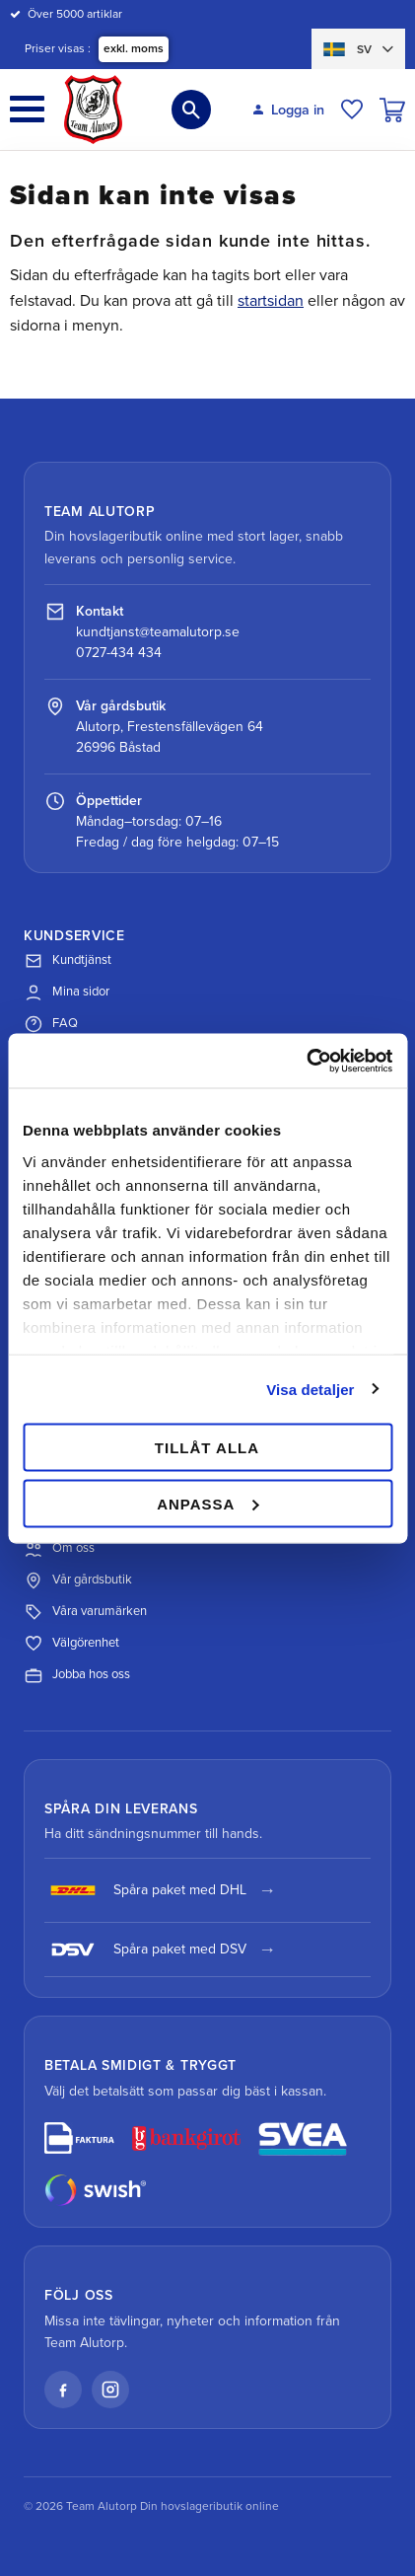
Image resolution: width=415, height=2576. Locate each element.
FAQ (51, 1024)
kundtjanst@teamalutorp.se (158, 632)
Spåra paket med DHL (145, 1891)
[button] (27, 109)
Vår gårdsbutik (78, 1580)
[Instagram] (110, 2389)
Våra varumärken (85, 1612)
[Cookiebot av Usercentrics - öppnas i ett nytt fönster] (306, 1060)
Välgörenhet (71, 1644)
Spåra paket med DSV (145, 1949)
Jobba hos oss (77, 1675)
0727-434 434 (119, 652)
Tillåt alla (207, 1447)
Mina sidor (66, 992)
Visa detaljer (310, 1388)
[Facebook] (63, 2389)
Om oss (59, 1549)
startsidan (271, 301)
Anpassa (207, 1503)
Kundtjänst (67, 961)
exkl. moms (134, 48)
